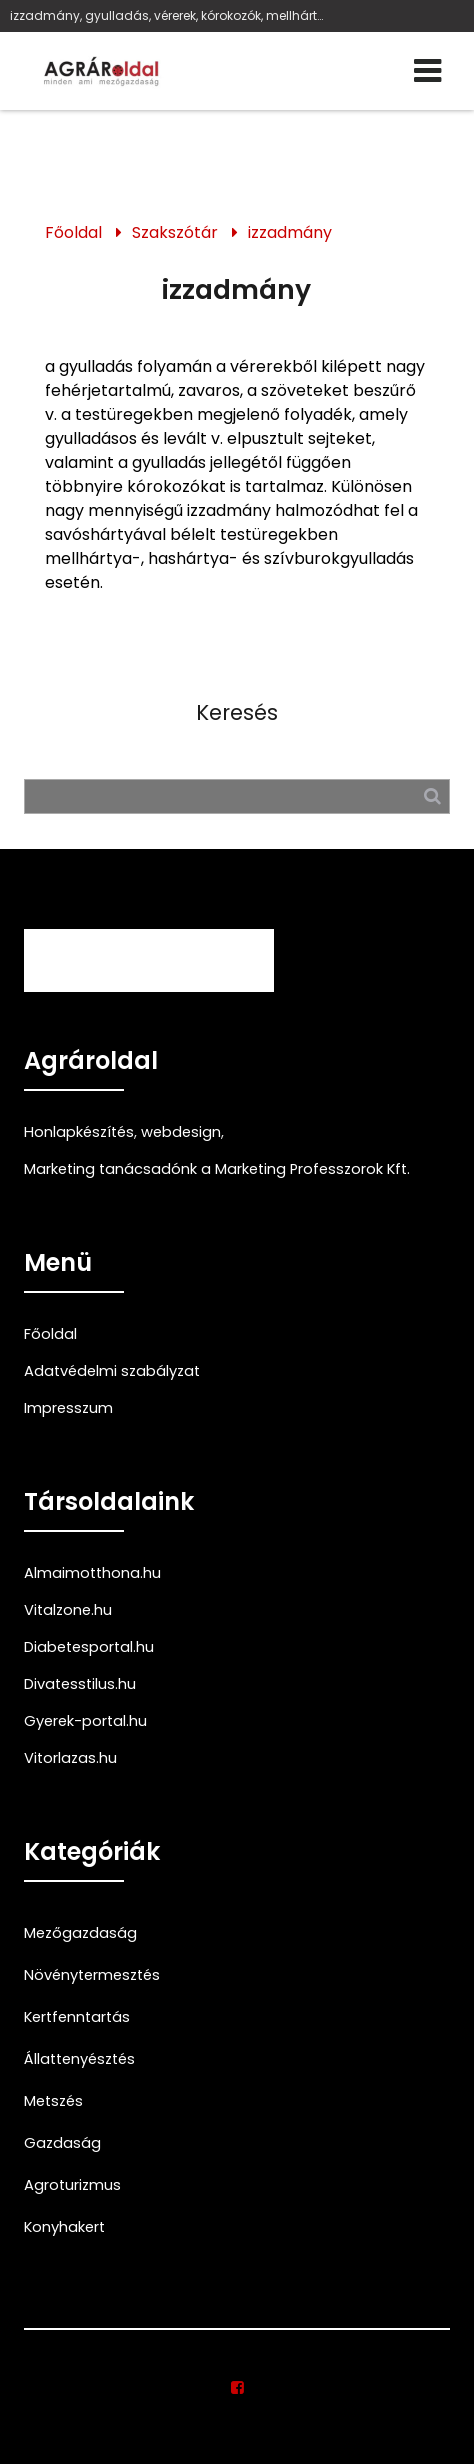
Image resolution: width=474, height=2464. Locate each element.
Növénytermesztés (92, 1975)
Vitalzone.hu (68, 1610)
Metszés (53, 2101)
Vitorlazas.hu (70, 1758)
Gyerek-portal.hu (85, 1721)
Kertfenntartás (77, 2017)
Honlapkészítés (79, 1132)
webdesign (181, 1132)
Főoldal (73, 232)
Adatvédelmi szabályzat (112, 1371)
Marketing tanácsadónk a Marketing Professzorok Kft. (217, 1169)
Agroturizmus (72, 2185)
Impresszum (68, 1408)
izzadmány (290, 232)
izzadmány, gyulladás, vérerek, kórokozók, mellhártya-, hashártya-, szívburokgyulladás (169, 15)
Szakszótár (175, 232)
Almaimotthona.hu (92, 1573)
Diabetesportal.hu (89, 1647)
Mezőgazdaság (80, 1933)
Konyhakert (64, 2227)
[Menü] (428, 71)
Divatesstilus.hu (80, 1684)
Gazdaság (62, 2143)
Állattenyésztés (79, 2059)
